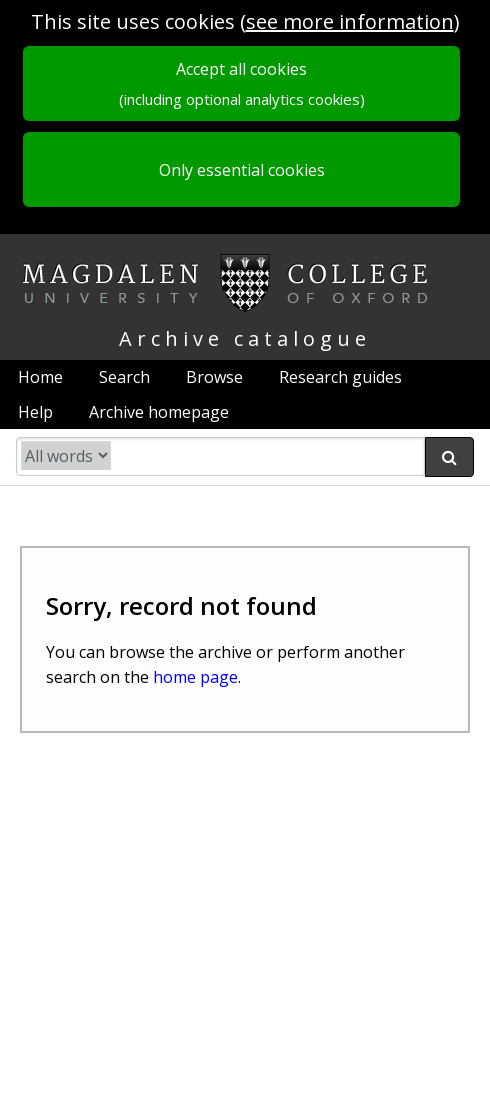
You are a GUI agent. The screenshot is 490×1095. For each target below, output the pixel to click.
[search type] (66, 455)
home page (195, 677)
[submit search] (449, 457)
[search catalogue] (220, 456)
